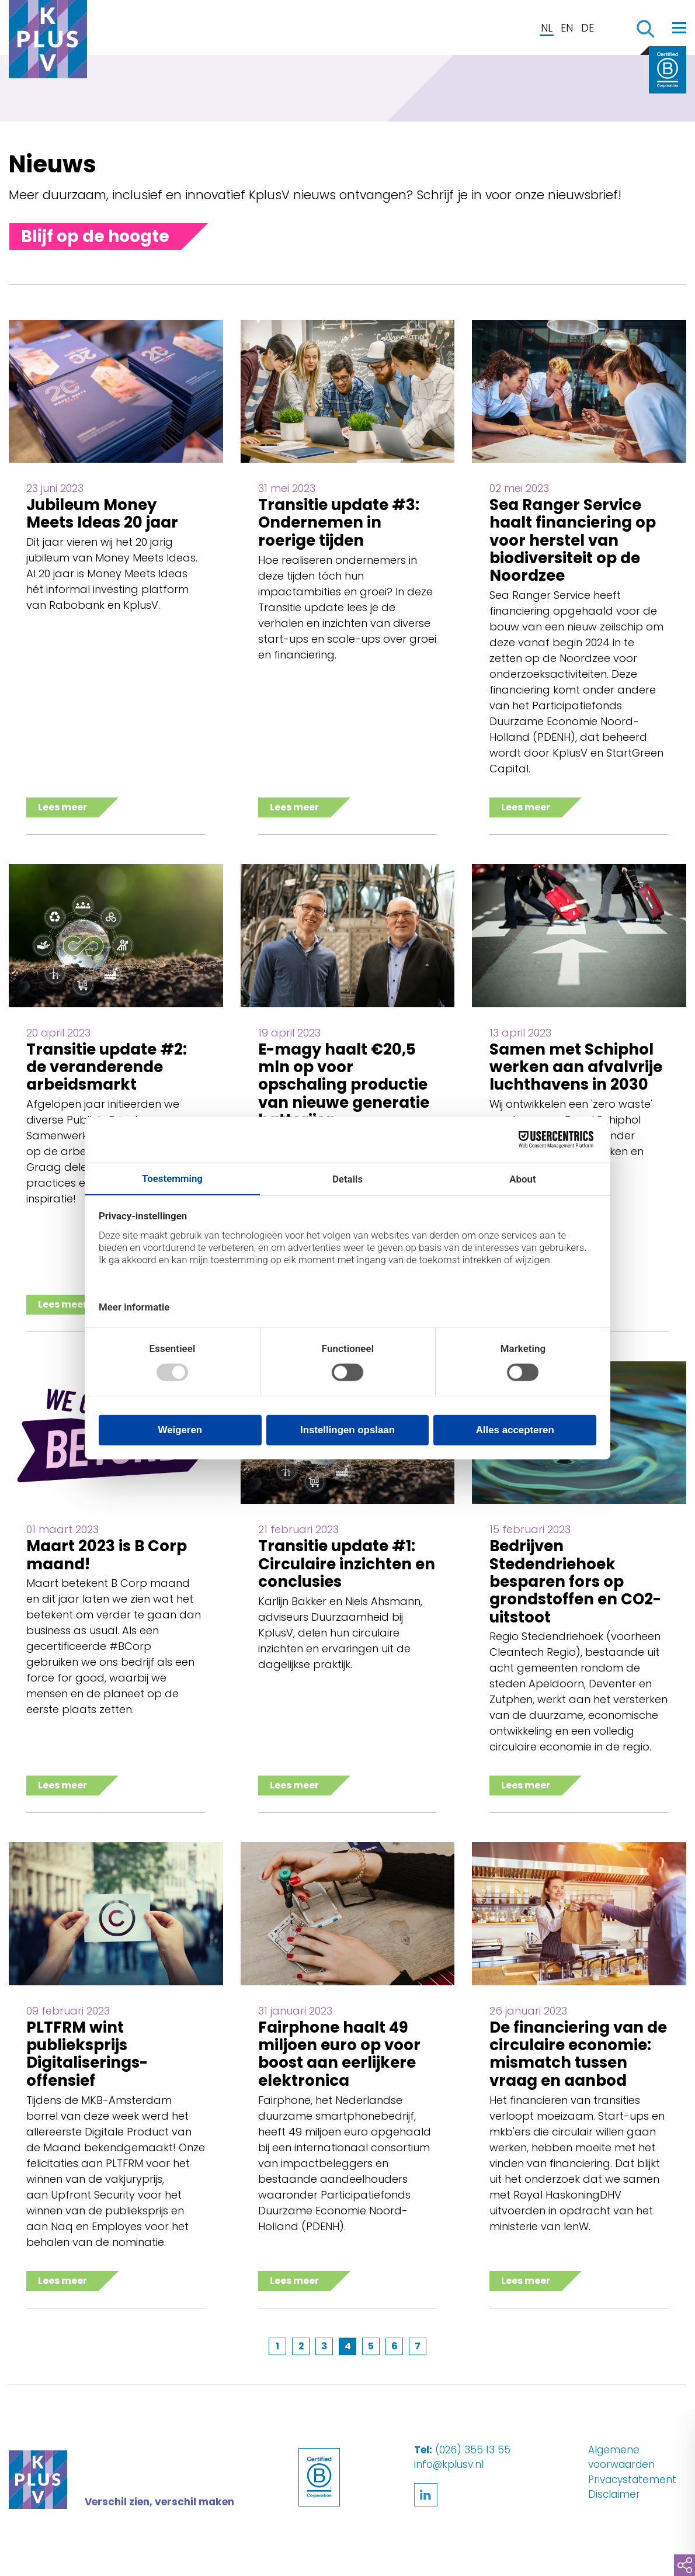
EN (567, 27)
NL (546, 27)
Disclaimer (614, 2494)
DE (587, 27)
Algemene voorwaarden (621, 2457)
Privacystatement (632, 2480)
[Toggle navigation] (679, 27)
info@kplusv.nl (449, 2464)
